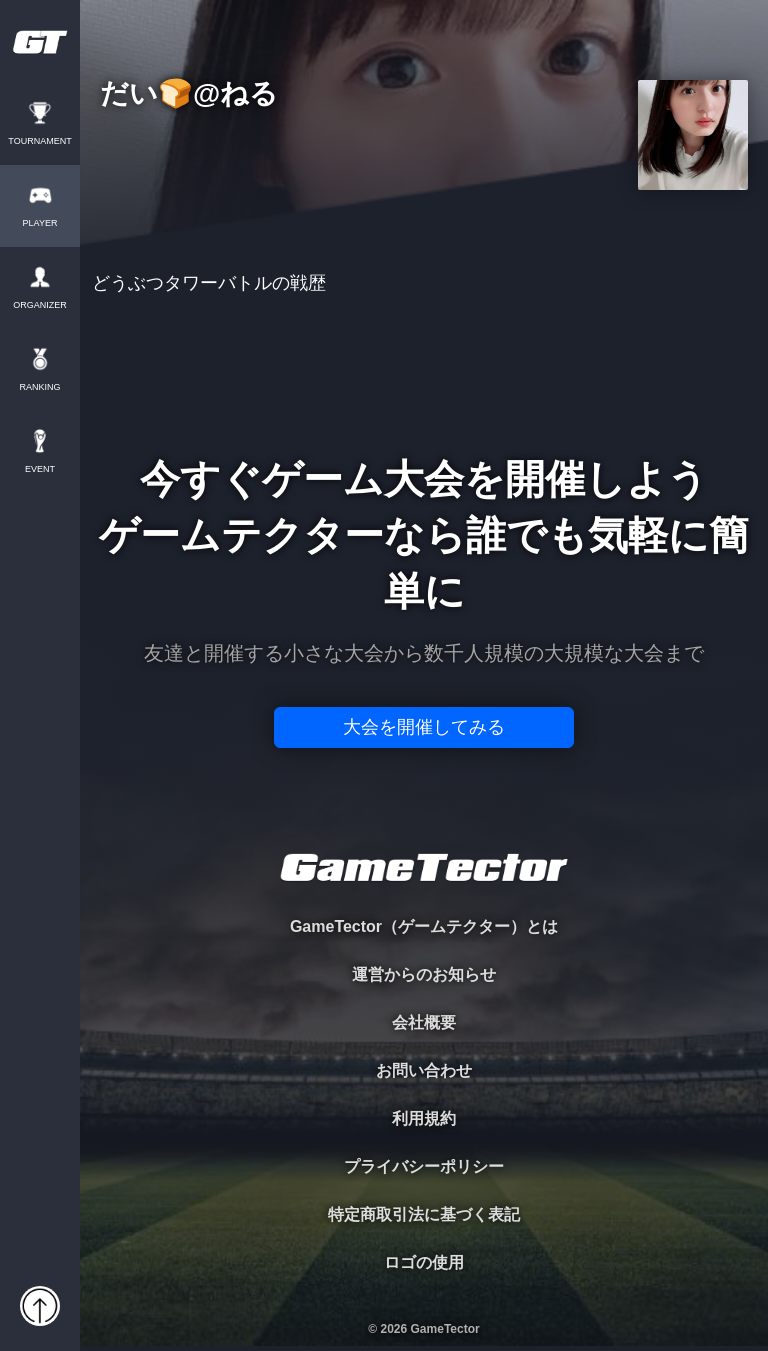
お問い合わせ (424, 1070)
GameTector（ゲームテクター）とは (424, 926)
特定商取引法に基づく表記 (424, 1214)
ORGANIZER (40, 305)
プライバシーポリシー (424, 1166)
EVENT (40, 469)
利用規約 (424, 1118)
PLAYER (40, 223)
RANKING (39, 387)
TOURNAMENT (39, 141)
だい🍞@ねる (189, 94)
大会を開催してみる (424, 727)
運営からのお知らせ (424, 974)
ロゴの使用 (424, 1262)
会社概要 (424, 1022)
